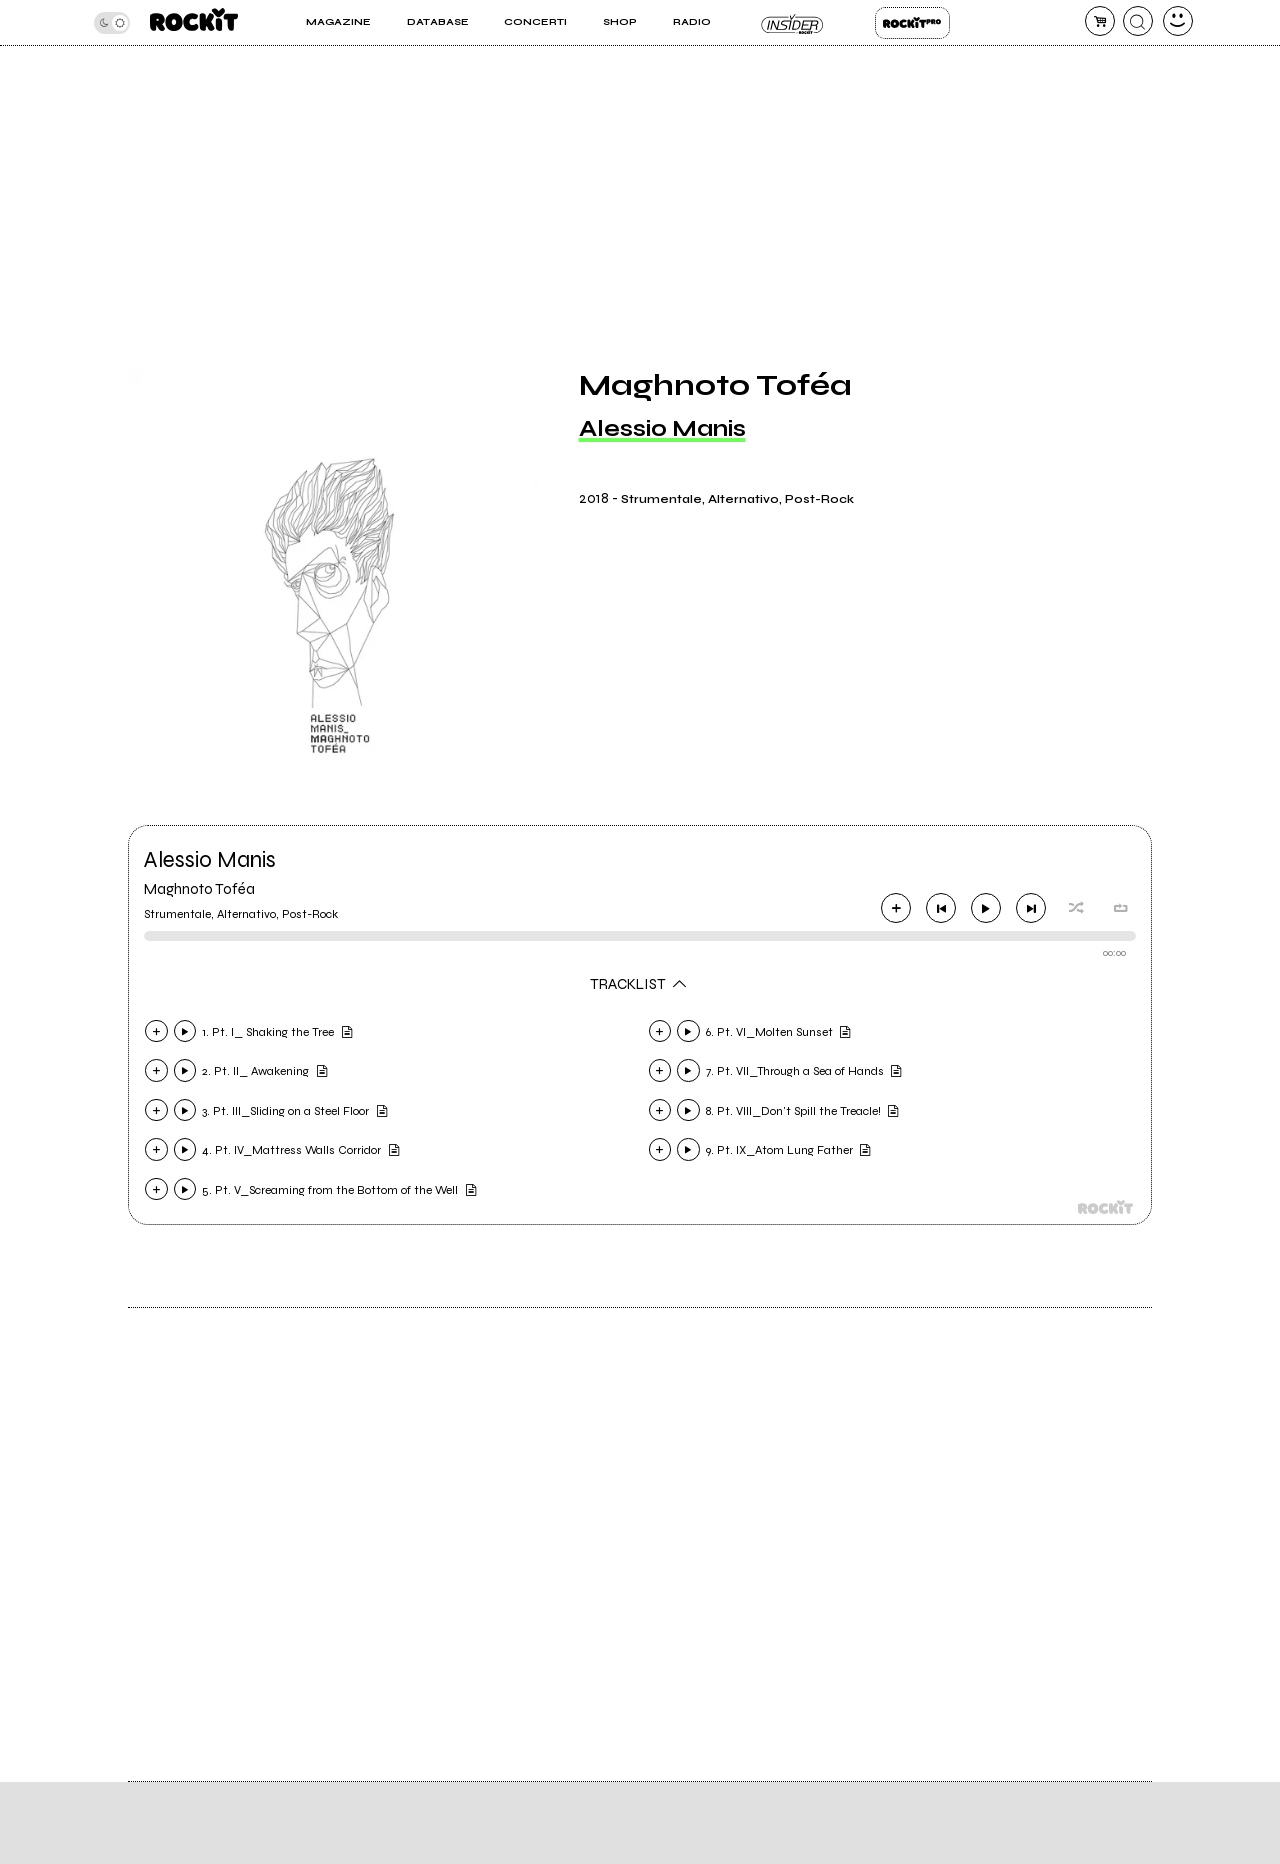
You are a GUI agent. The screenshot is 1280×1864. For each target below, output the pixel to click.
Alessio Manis (662, 428)
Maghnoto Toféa (199, 889)
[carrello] (1100, 21)
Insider (792, 23)
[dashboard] (1178, 21)
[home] (194, 22)
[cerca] (1138, 21)
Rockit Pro (912, 23)
